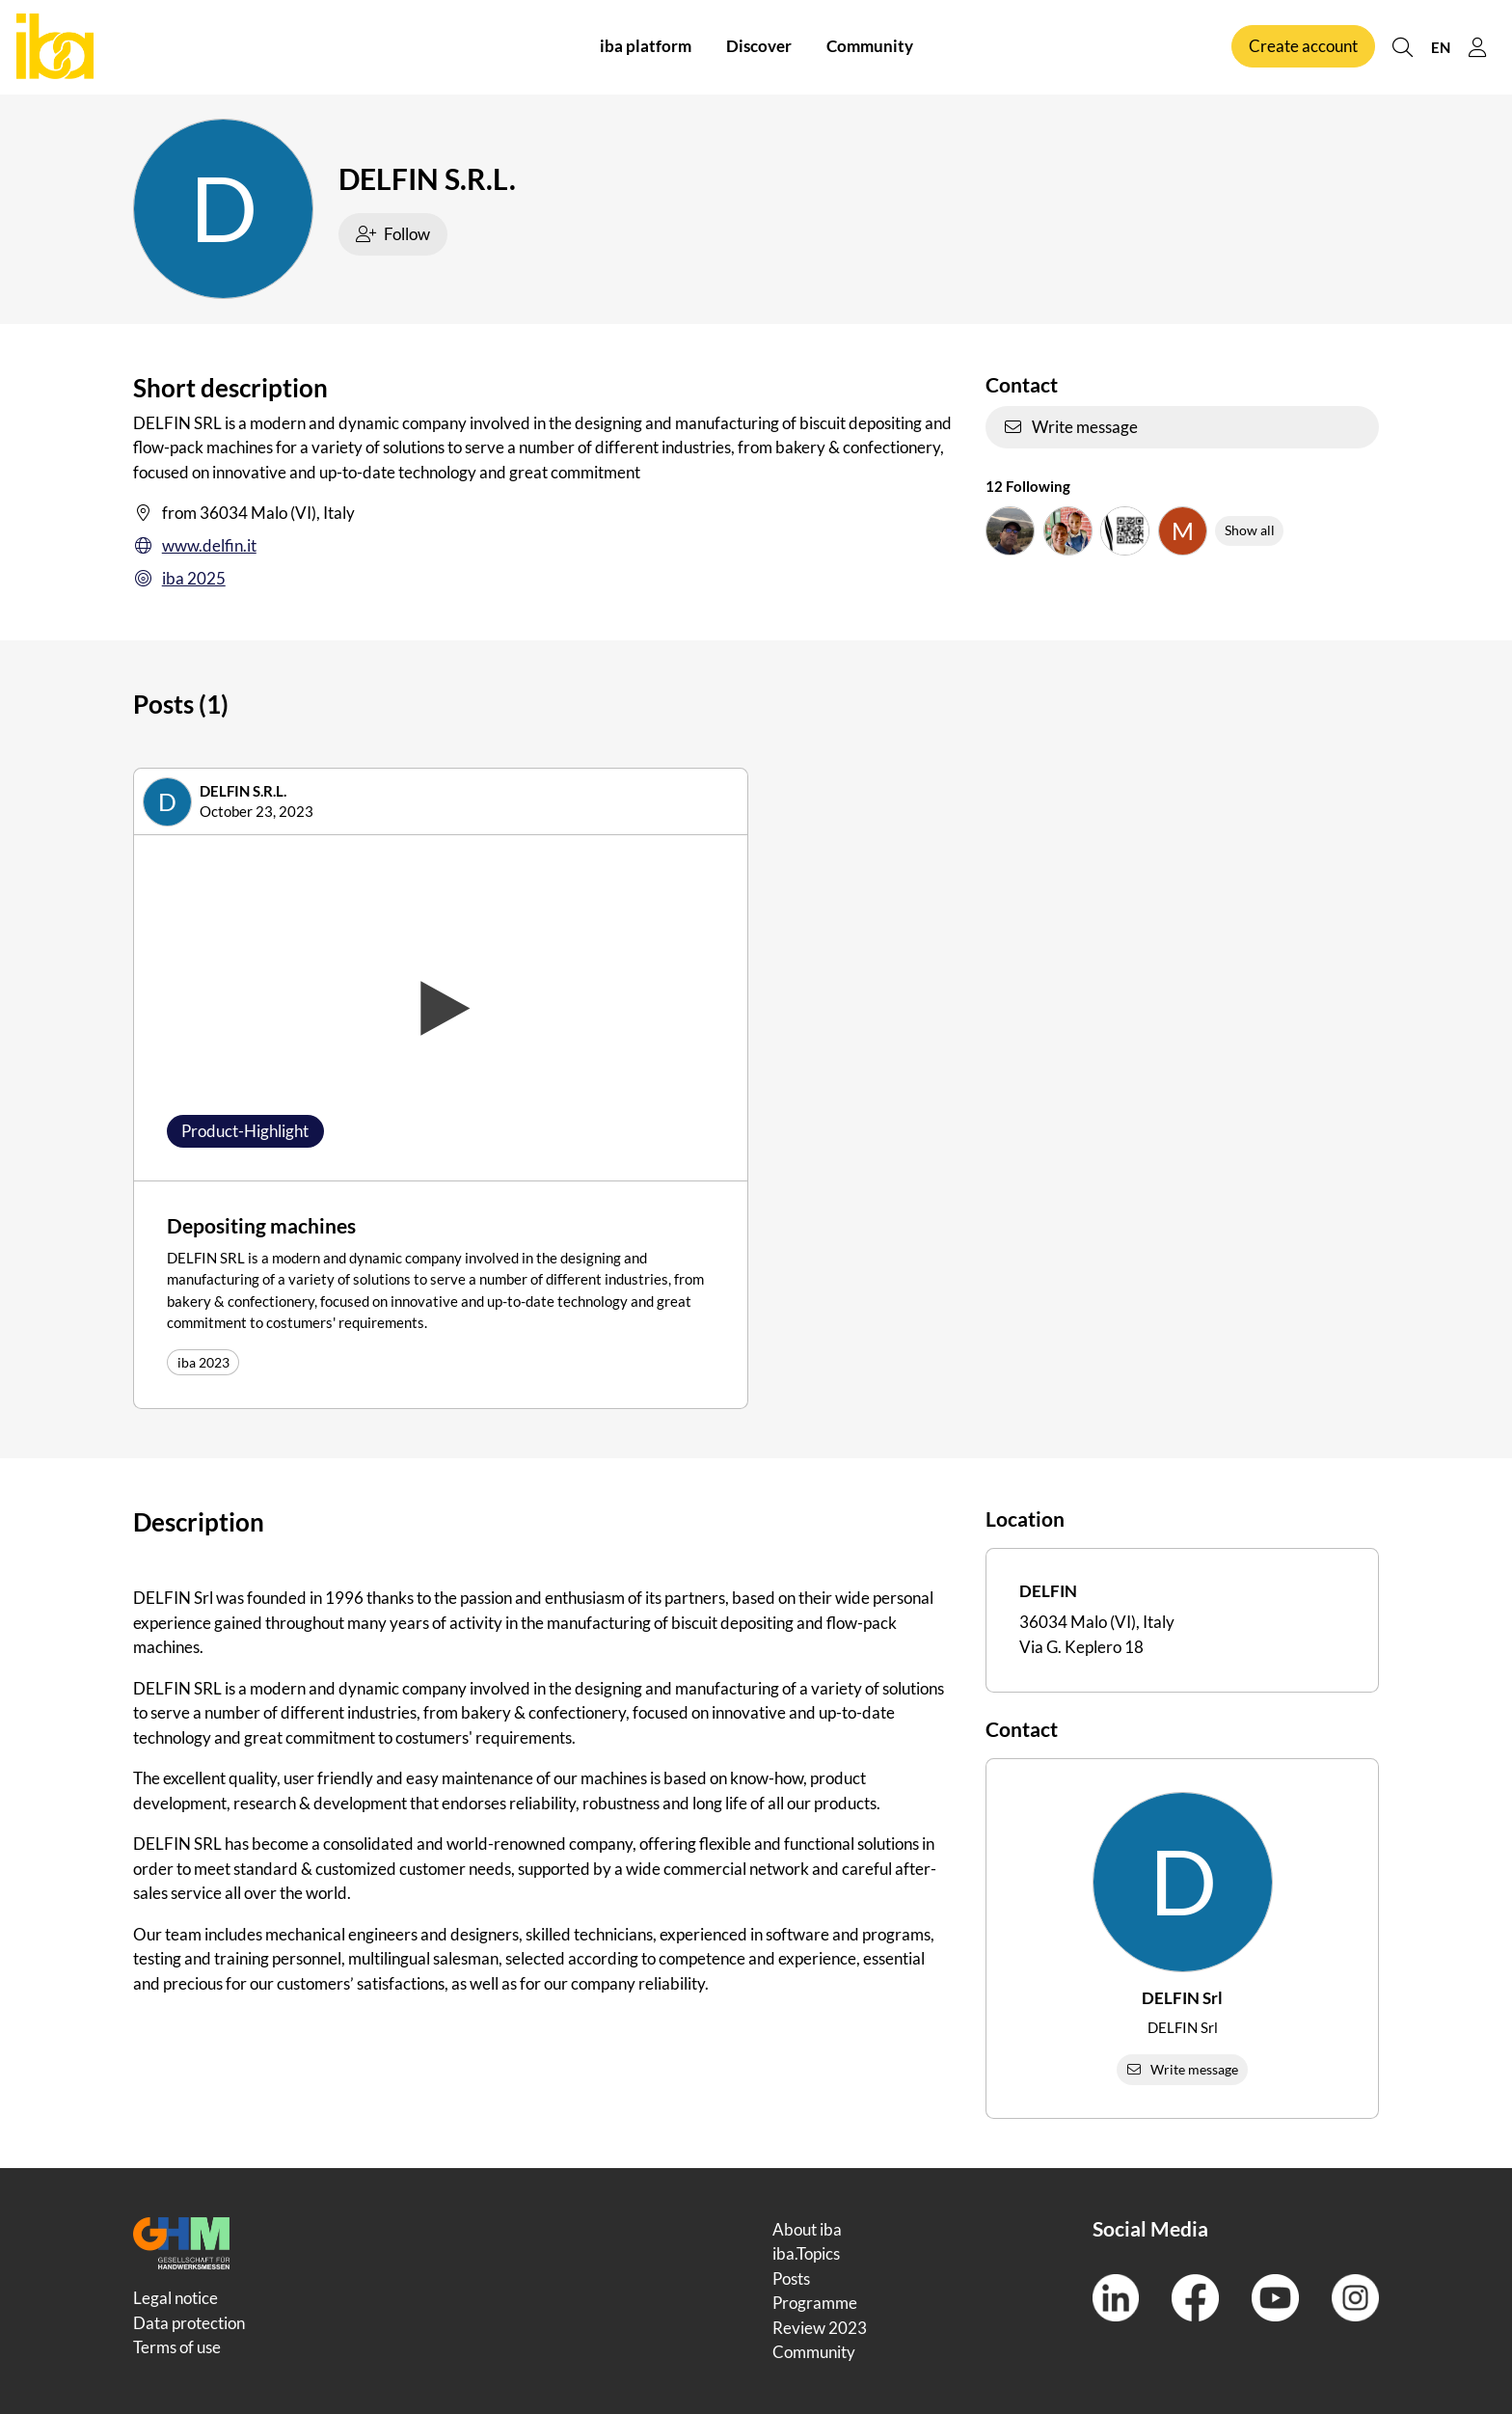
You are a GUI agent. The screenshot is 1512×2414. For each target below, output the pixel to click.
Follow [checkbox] (393, 234)
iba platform (645, 47)
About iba (807, 2229)
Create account (1303, 47)
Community (869, 47)
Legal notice (175, 2298)
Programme (814, 2302)
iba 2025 (179, 578)
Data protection (189, 2323)
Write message (1070, 427)
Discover (759, 47)
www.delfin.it (194, 545)
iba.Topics (806, 2253)
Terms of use (177, 2347)
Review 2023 (819, 2328)
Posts (791, 2278)
